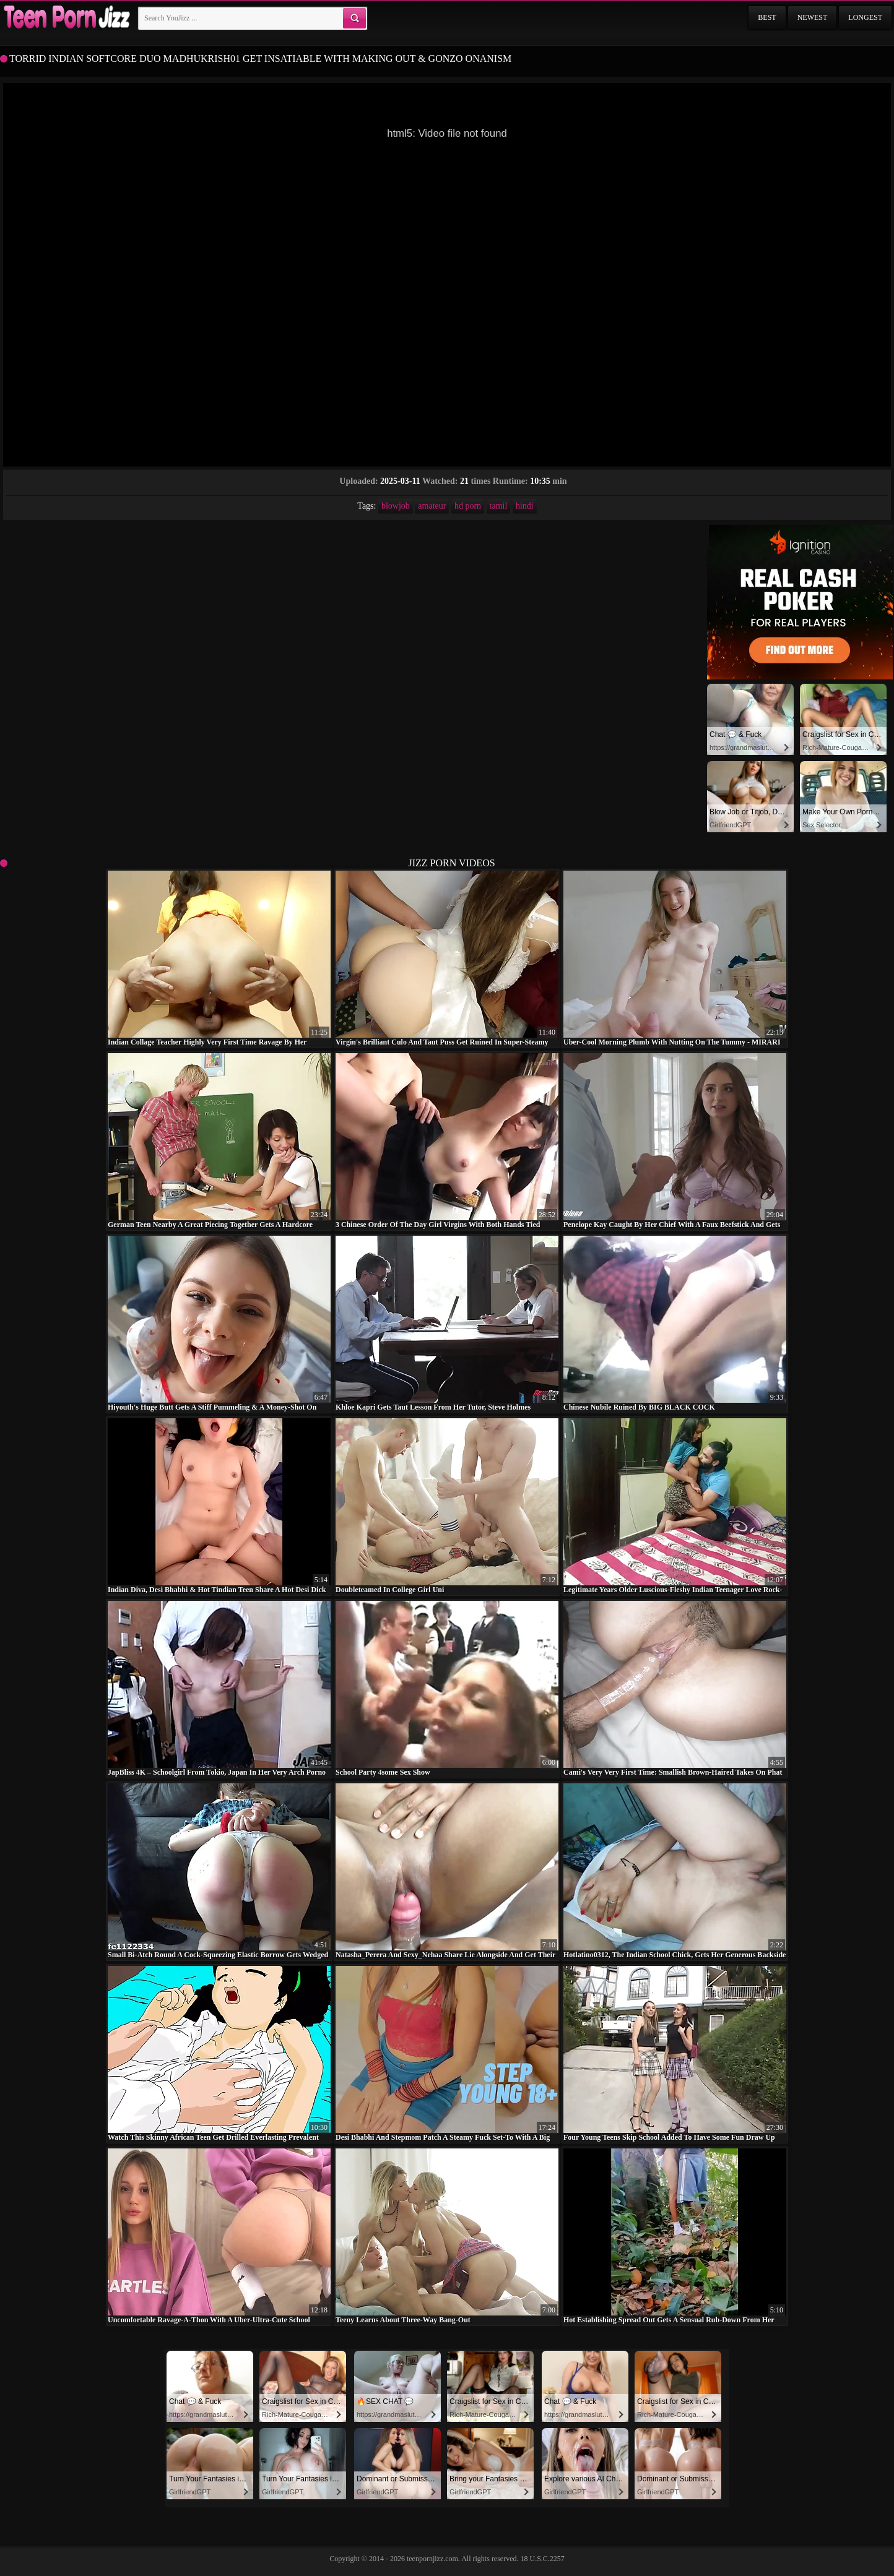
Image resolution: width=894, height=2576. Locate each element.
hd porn (467, 505)
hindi (525, 505)
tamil (499, 505)
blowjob (395, 505)
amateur (432, 505)
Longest (865, 17)
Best (767, 17)
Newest (812, 17)
